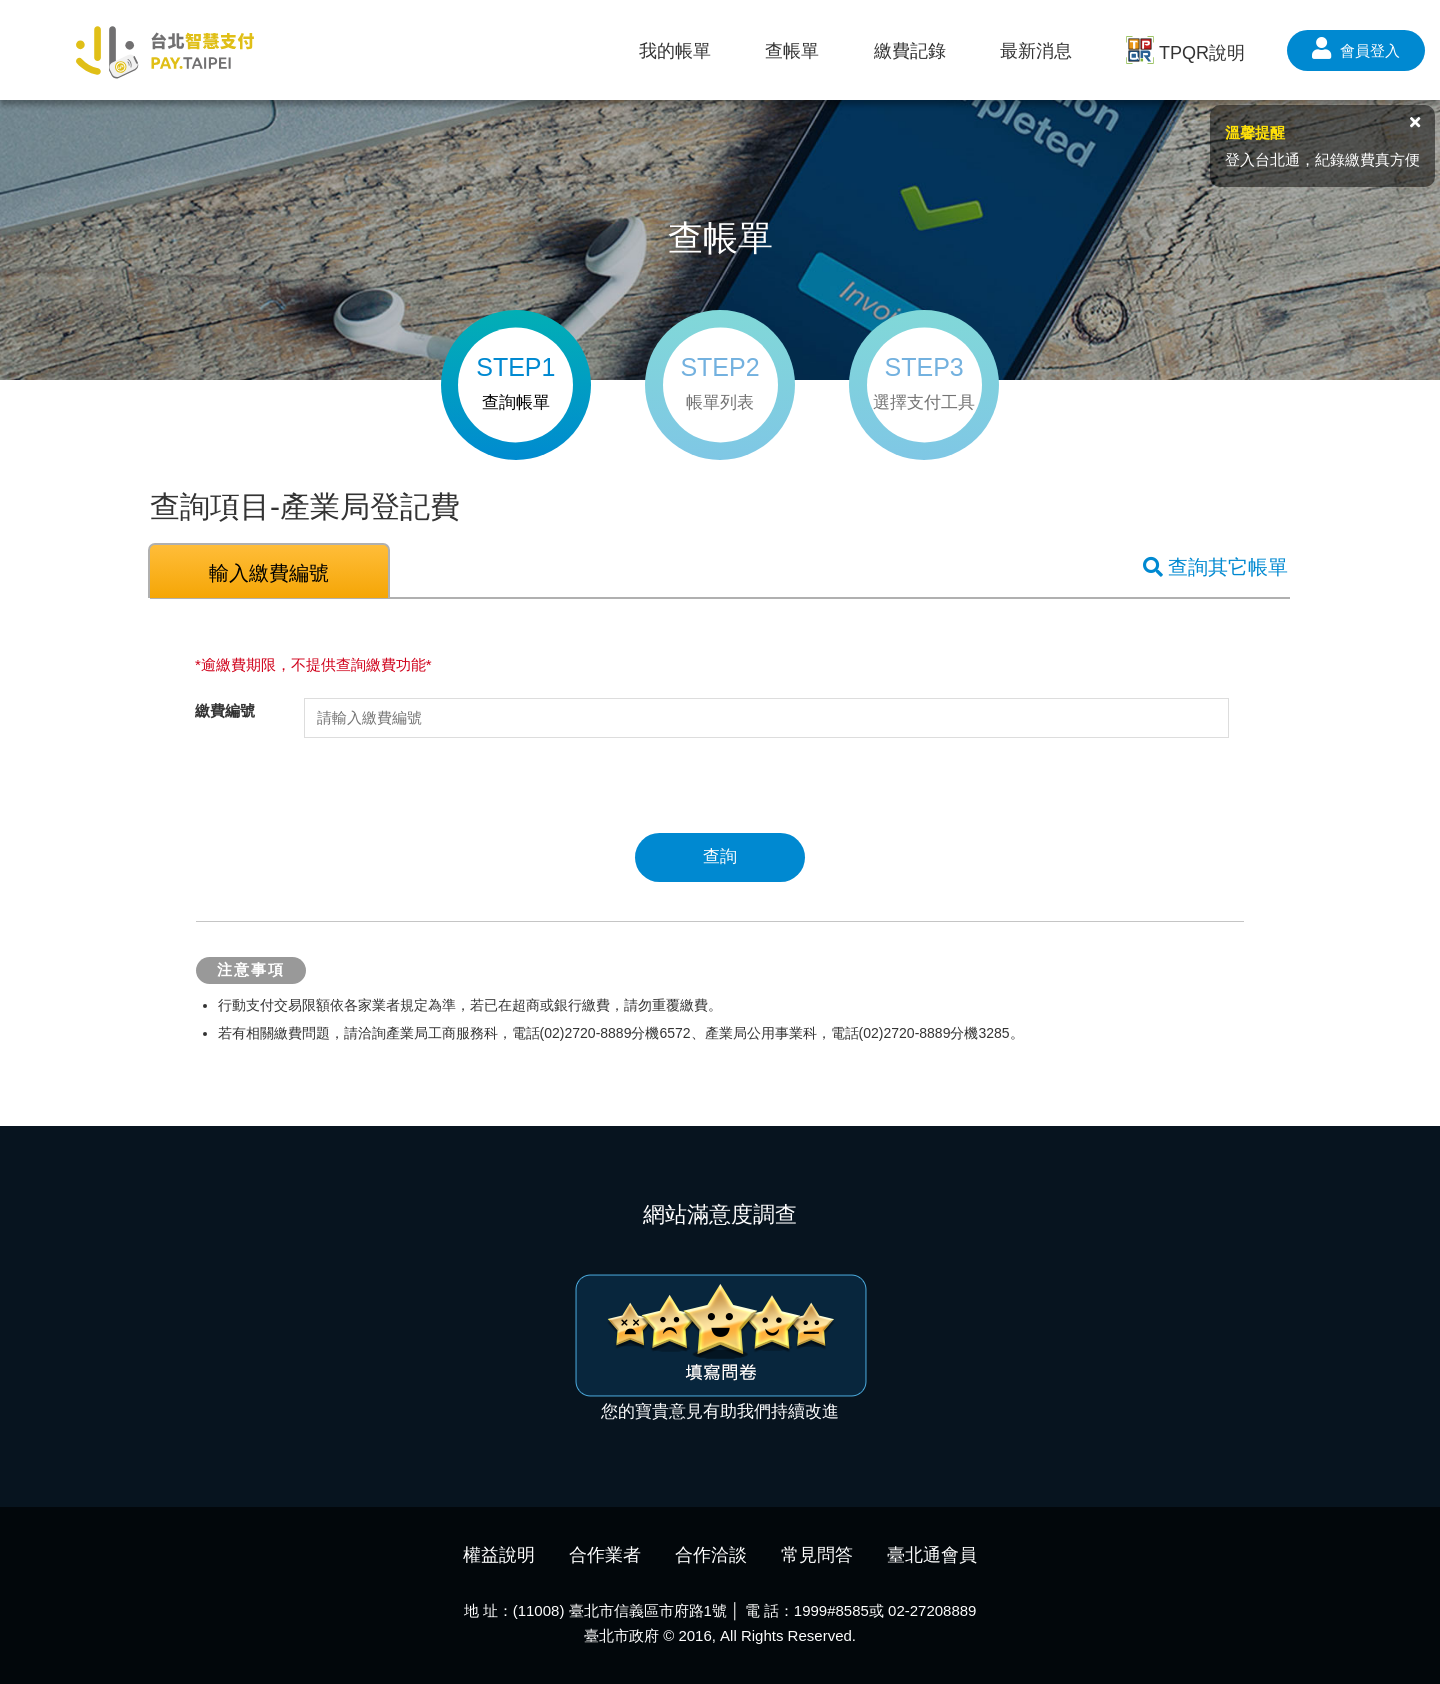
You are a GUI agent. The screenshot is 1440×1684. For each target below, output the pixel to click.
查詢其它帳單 (1215, 567)
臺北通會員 (932, 1555)
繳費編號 (225, 710)
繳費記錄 (910, 51)
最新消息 (1036, 51)
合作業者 (605, 1555)
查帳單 (792, 51)
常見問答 (817, 1555)
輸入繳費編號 (269, 573)
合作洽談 (711, 1555)
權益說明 (499, 1555)
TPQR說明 (1185, 52)
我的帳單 (675, 51)
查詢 (720, 856)
